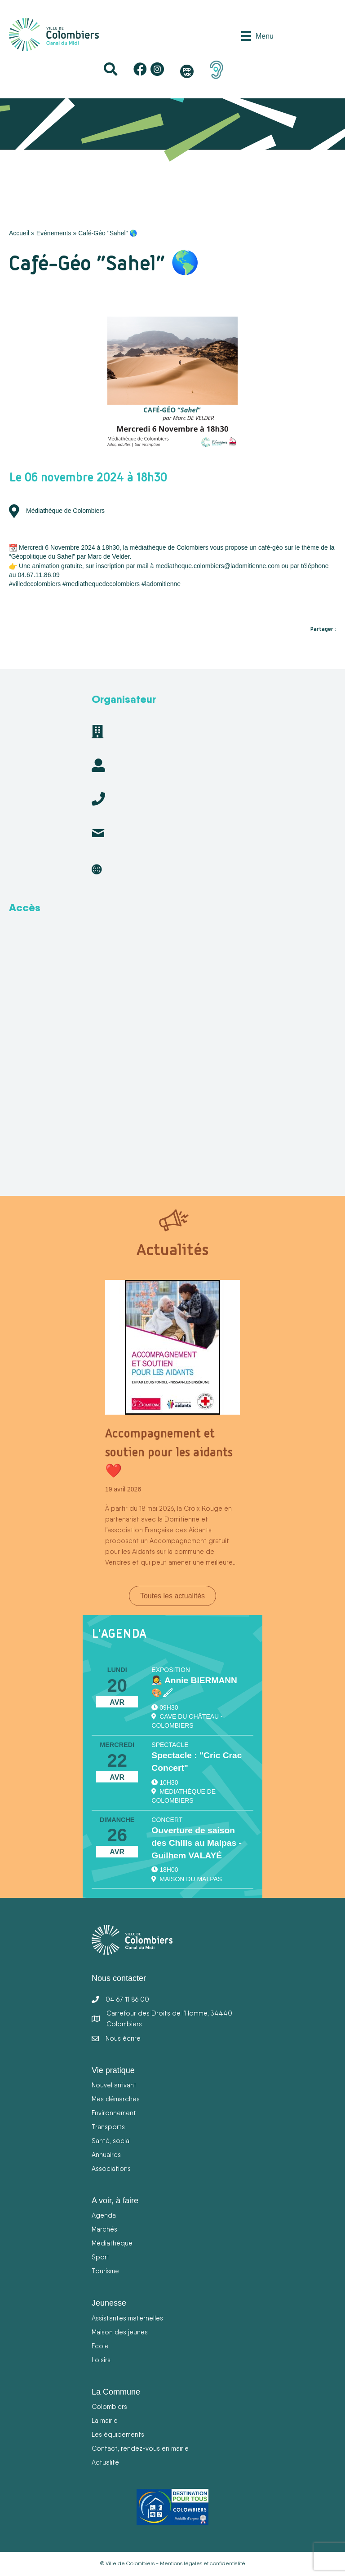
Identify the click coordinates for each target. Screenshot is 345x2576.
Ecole (100, 2346)
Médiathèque (112, 2243)
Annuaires (106, 2154)
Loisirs (101, 2360)
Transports (108, 2126)
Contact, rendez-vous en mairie (140, 2448)
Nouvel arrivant (114, 2085)
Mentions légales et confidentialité (202, 2563)
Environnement (114, 2113)
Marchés (104, 2229)
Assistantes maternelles (127, 2318)
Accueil (19, 233)
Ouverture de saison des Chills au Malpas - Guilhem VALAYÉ (196, 1843)
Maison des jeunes (120, 2332)
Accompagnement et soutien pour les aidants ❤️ (169, 1452)
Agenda (104, 2215)
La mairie (105, 2420)
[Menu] (257, 36)
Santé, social (111, 2140)
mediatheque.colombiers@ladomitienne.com (217, 565)
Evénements (53, 233)
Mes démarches (116, 2099)
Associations (111, 2168)
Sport (101, 2257)
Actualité (105, 2462)
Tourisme (105, 2271)
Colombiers (109, 2406)
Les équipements (118, 2434)
